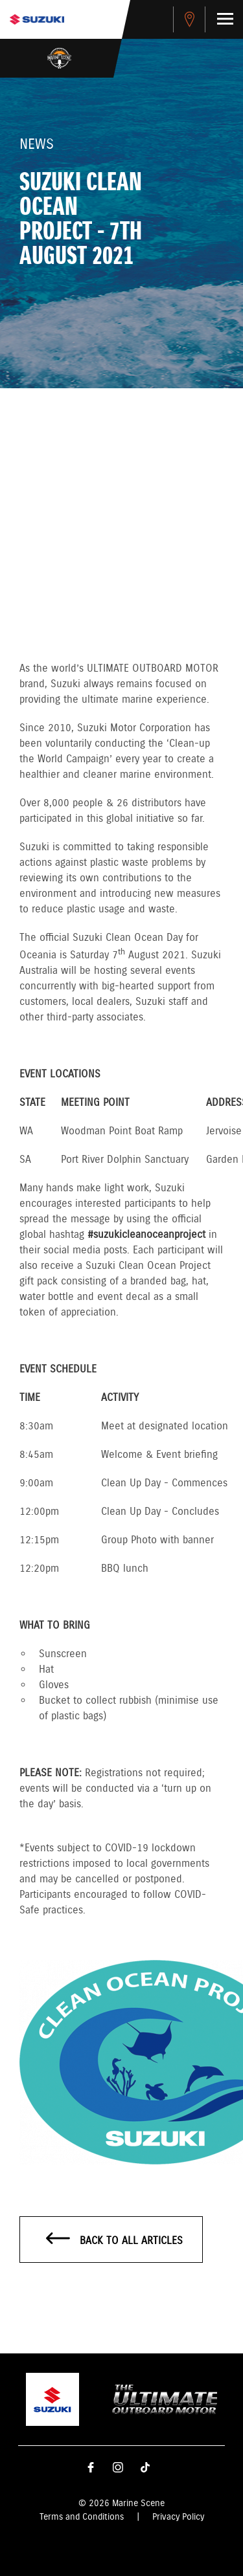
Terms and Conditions (82, 2517)
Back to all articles (114, 2240)
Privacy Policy (178, 2517)
